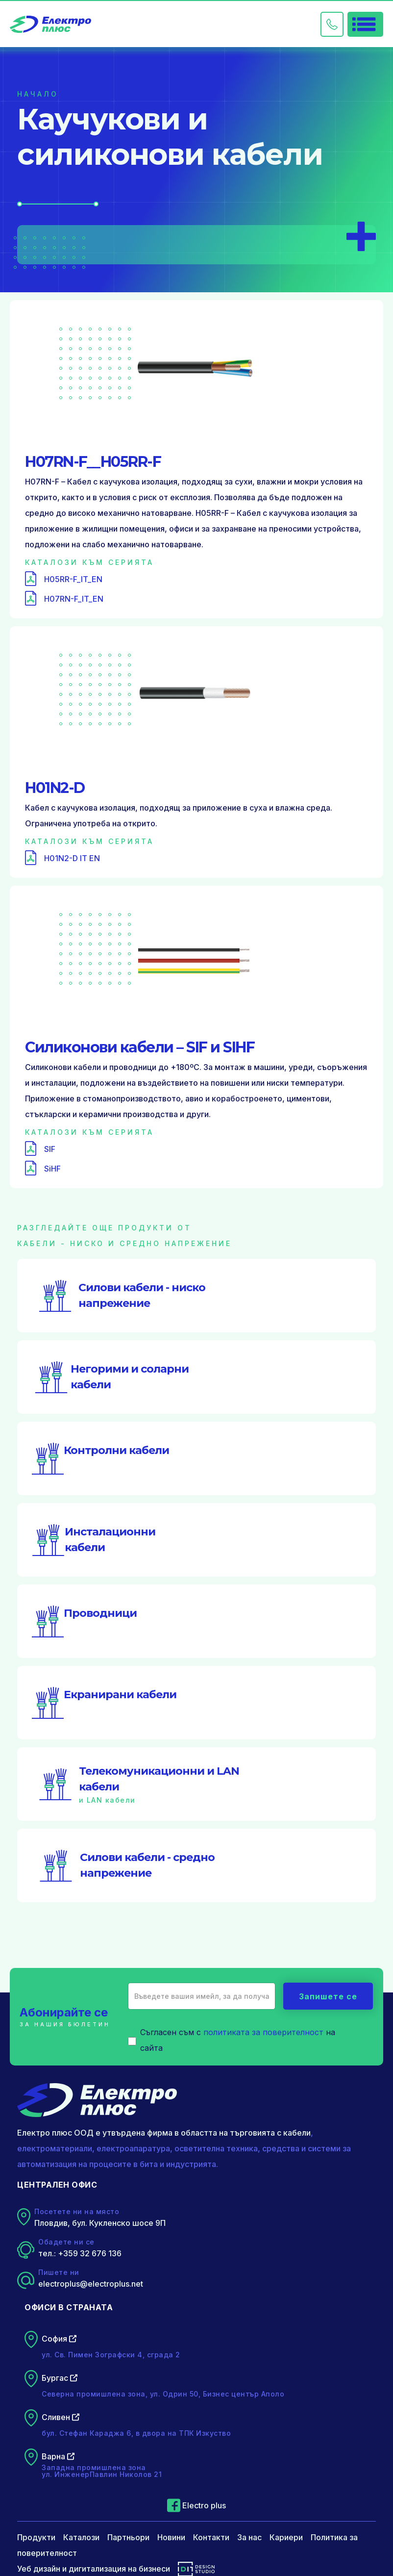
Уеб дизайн (38, 2569)
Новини (171, 2537)
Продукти (36, 2537)
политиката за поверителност (263, 2032)
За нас (249, 2537)
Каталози (81, 2537)
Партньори (128, 2537)
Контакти (211, 2537)
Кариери (286, 2537)
